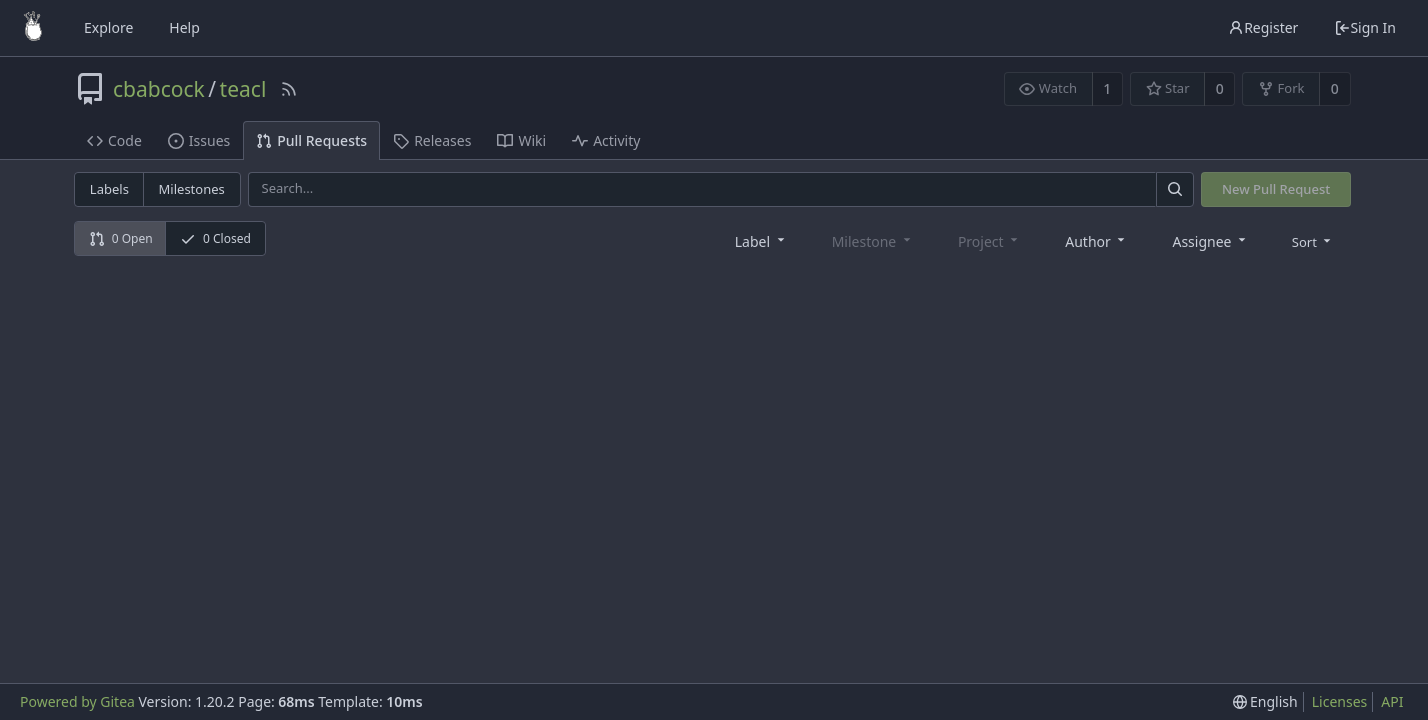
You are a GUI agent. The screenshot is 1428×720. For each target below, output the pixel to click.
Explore (108, 27)
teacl (243, 89)
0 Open (121, 238)
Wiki (521, 140)
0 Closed (215, 238)
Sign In (1365, 27)
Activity (606, 140)
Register (1263, 27)
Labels (109, 189)
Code (114, 140)
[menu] (1313, 241)
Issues (199, 140)
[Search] (1175, 189)
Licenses (1340, 701)
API (1392, 701)
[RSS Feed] (289, 89)
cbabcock (159, 89)
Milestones (192, 189)
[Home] (33, 28)
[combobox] (761, 240)
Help (184, 27)
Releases (432, 140)
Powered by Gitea (77, 701)
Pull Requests (311, 140)
